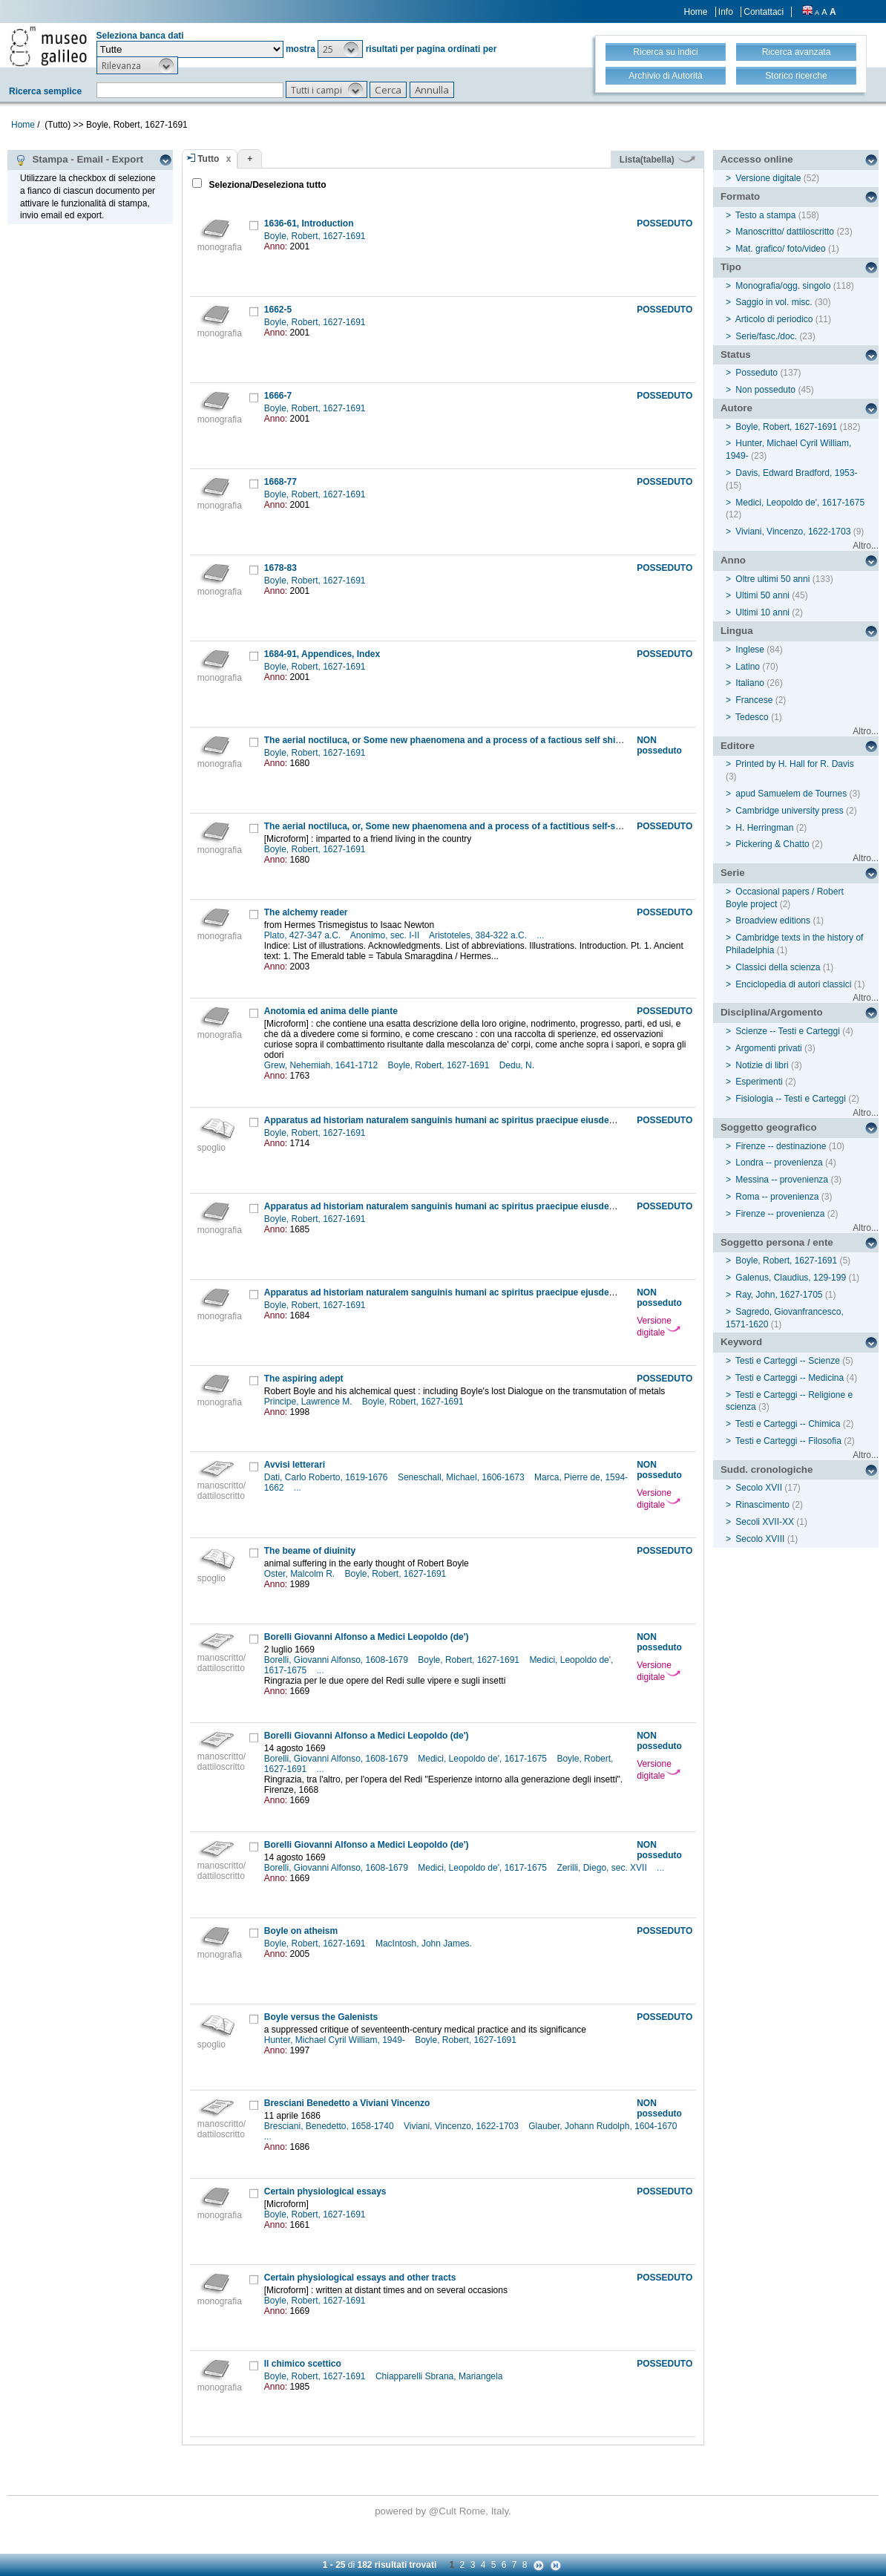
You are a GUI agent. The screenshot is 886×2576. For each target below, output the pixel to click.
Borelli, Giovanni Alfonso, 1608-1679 (337, 1660)
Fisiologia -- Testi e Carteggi (790, 1099)
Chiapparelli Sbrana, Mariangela (440, 2376)
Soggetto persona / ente (777, 1242)
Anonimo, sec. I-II (386, 935)
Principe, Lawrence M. (309, 1401)
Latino (747, 666)
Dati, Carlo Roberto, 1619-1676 (327, 1477)
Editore (738, 745)
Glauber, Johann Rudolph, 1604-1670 (604, 2126)
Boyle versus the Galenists (321, 2017)
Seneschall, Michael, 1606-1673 (462, 1477)
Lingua (737, 630)
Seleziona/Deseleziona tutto (266, 185)
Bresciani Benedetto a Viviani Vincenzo (347, 2103)
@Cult (444, 2511)
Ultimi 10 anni (762, 612)
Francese (753, 700)
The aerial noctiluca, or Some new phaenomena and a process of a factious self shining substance (472, 740)
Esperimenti (758, 1081)
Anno (733, 560)
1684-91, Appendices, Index (322, 654)
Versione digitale (658, 1326)
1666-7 (278, 395)
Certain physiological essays (325, 2191)
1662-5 (278, 309)
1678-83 (280, 568)
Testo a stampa (765, 215)
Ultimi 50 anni (762, 595)
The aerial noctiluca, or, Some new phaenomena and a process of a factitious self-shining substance (476, 826)
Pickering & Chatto (772, 844)
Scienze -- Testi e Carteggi (787, 1031)
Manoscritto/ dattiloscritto (784, 231)
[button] (340, 49)
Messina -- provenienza (781, 1179)
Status (736, 354)
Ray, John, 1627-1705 (778, 1294)
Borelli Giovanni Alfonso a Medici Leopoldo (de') (366, 1637)
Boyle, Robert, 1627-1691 (316, 236)
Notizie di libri (761, 1065)
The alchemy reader (306, 912)
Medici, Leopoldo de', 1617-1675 (483, 1758)
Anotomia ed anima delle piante (331, 1011)
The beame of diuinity (309, 1551)
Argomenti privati (768, 1048)
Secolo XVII (758, 1487)
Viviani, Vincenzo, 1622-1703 (462, 2126)
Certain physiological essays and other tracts (360, 2277)
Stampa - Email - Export (79, 160)
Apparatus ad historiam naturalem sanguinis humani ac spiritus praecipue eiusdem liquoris (458, 1120)
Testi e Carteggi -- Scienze (787, 1361)
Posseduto (756, 372)
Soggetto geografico (769, 1127)
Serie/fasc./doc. (766, 336)
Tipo (731, 266)
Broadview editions (772, 920)
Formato (740, 196)
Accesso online (757, 159)
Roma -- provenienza (776, 1196)
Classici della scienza (777, 967)
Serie (733, 872)
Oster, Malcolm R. (301, 1574)
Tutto (208, 159)
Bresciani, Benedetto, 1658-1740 (330, 2126)
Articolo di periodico (774, 319)
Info (725, 12)
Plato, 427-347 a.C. (304, 935)
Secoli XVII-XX (764, 1522)
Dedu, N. (518, 1065)
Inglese (749, 649)
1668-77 (280, 482)
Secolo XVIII (759, 1539)
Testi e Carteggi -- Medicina (789, 1378)
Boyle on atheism (301, 1931)
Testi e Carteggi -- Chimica (787, 1424)
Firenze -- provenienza (779, 1214)
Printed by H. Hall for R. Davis (794, 764)
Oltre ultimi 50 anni (772, 579)
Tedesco (752, 717)
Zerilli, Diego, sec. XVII (603, 1868)
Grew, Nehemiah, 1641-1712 (322, 1065)
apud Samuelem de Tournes (791, 793)
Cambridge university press (789, 810)
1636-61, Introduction (309, 223)
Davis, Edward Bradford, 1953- (796, 473)
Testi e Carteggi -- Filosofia (788, 1441)
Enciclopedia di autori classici (793, 984)
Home (696, 12)
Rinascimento (762, 1505)
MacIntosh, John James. (424, 1943)
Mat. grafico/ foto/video (780, 248)
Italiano (749, 683)
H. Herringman (764, 828)
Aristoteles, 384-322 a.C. (479, 935)
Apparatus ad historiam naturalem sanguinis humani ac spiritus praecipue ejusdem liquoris (458, 1292)
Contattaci (764, 12)
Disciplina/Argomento (772, 1012)
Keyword (741, 1341)
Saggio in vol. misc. (773, 302)
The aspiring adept (304, 1378)
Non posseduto (765, 390)
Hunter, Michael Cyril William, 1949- (335, 2040)
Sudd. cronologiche (767, 1469)
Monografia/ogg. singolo (782, 286)
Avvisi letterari (294, 1464)
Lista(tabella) (657, 159)
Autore (736, 407)
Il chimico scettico (302, 2363)
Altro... (866, 545)
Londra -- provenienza (778, 1162)
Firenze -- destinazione (780, 1146)
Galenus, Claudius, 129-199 (790, 1277)
